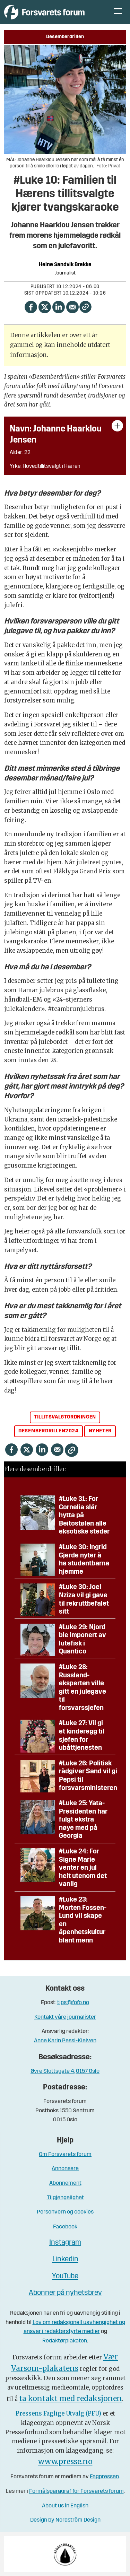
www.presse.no (65, 2461)
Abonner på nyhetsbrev (65, 2293)
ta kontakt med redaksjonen (70, 2398)
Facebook (65, 2227)
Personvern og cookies (65, 2212)
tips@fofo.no (73, 2003)
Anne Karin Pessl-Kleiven (65, 2041)
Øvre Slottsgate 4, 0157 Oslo (65, 2071)
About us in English (65, 2506)
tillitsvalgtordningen (65, 1417)
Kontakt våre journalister (65, 2017)
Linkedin (65, 2259)
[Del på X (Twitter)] (44, 306)
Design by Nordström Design (65, 2520)
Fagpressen (104, 2477)
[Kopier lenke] (85, 307)
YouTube (65, 2276)
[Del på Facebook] (30, 306)
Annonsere (65, 2169)
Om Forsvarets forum (65, 2154)
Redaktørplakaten (64, 2341)
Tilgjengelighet (65, 2198)
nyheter (100, 1431)
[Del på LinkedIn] (58, 306)
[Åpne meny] (118, 12)
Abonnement (65, 2183)
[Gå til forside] (52, 12)
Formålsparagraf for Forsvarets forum (76, 2491)
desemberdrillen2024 (48, 1431)
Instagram (65, 2242)
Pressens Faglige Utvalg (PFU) (58, 2413)
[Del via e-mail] (72, 306)
